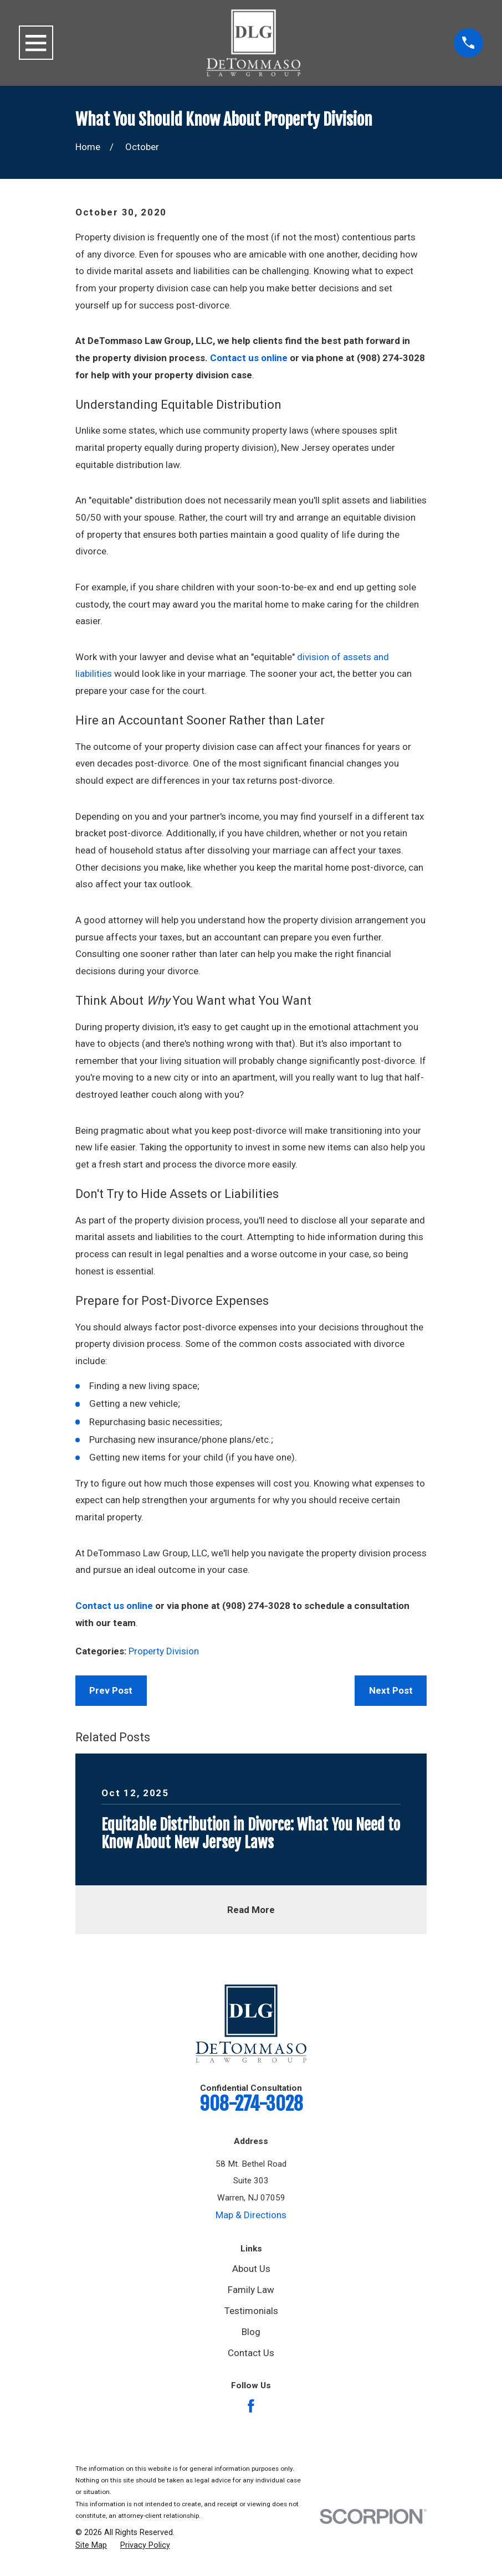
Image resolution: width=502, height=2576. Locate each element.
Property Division (164, 1651)
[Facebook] (251, 2406)
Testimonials (251, 2310)
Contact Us (251, 2352)
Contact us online (249, 357)
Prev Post (110, 1690)
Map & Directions (251, 2214)
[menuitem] (91, 2545)
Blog (251, 2331)
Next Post (391, 1690)
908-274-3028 (251, 2103)
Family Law (251, 2289)
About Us (251, 2268)
